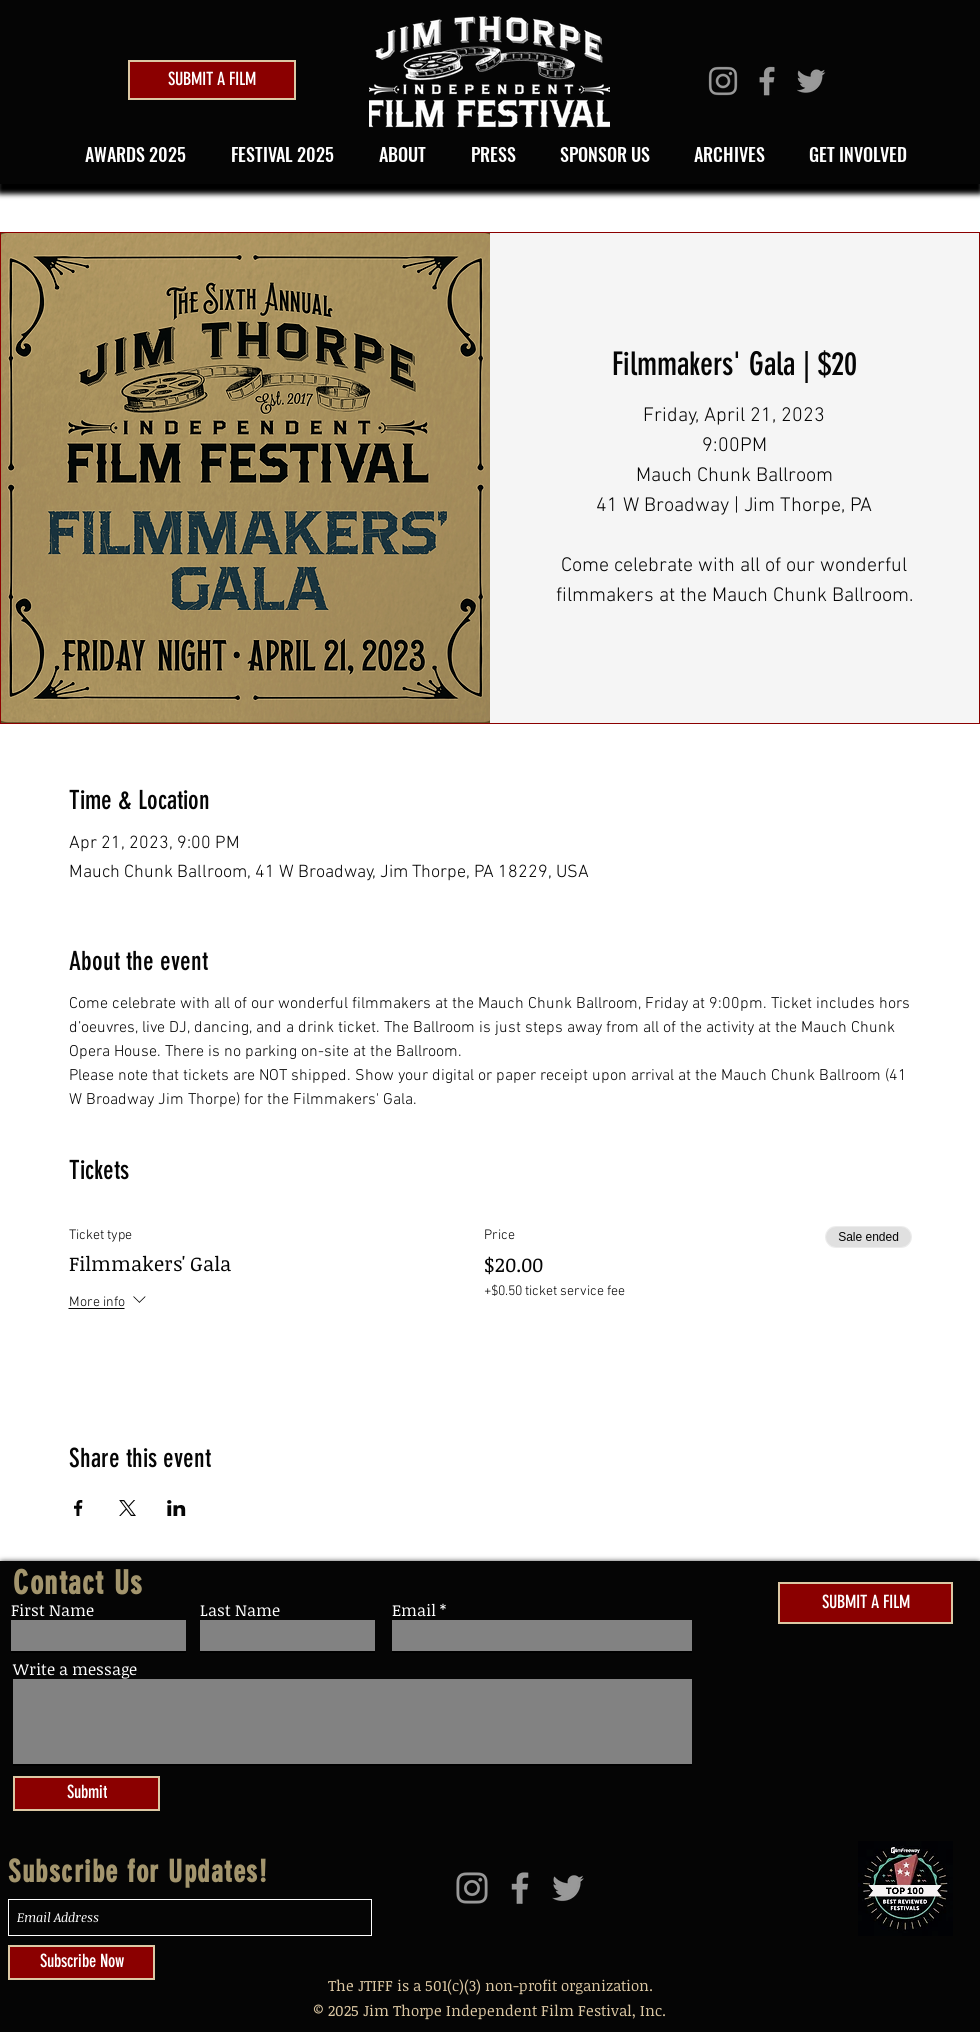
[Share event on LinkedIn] (176, 1508)
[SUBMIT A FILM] (212, 80)
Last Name (240, 1610)
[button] (276, 154)
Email (414, 1610)
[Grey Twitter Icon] (811, 81)
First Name (52, 1610)
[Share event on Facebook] (78, 1508)
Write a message (75, 1669)
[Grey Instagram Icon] (723, 81)
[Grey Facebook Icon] (767, 81)
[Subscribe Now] (81, 1962)
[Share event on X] (127, 1508)
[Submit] (86, 1793)
